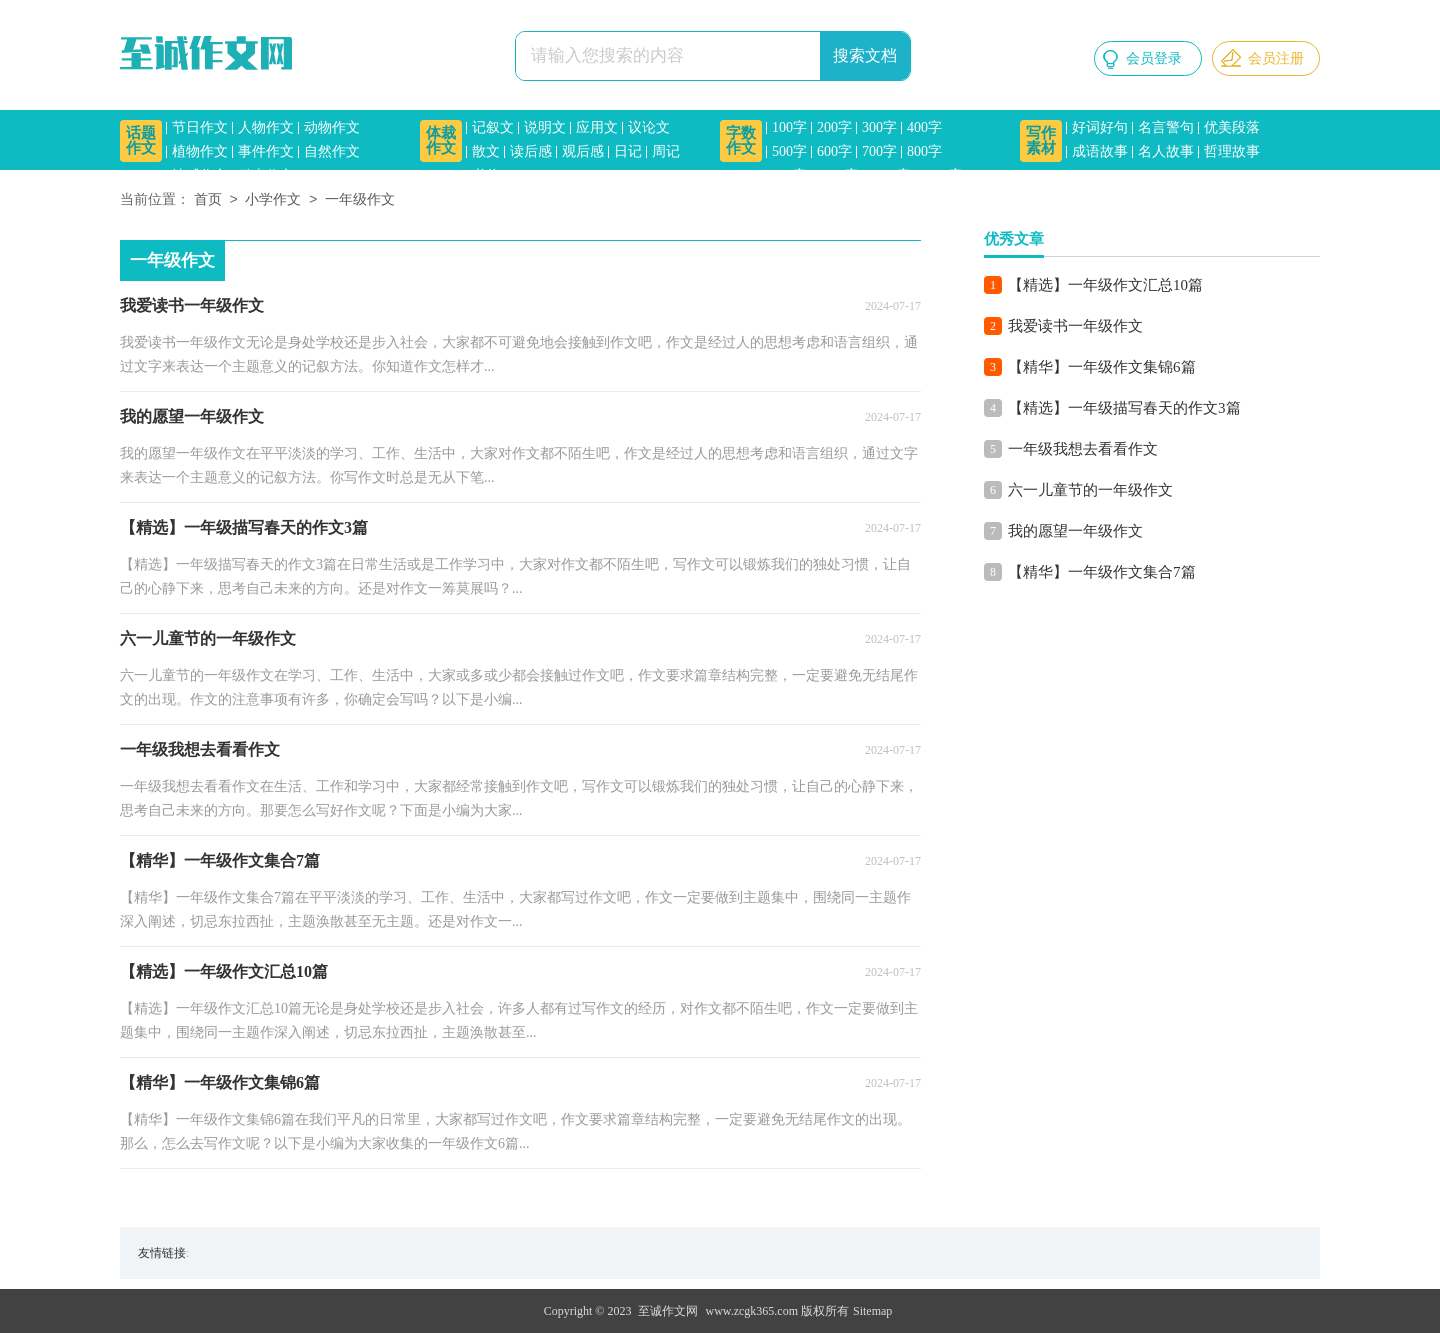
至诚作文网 (668, 1311)
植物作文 (200, 151)
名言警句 (1166, 127)
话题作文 (141, 140)
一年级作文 (360, 200)
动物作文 (332, 127)
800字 (924, 151)
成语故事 (1100, 151)
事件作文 (266, 151)
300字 (879, 127)
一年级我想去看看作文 (1083, 449)
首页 (208, 200)
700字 (879, 151)
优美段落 (1232, 127)
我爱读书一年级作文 (1075, 326)
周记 (666, 151)
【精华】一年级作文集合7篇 (1102, 572)
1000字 (838, 175)
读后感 (531, 151)
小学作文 (273, 200)
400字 (924, 127)
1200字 (890, 175)
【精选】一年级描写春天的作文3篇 (1124, 408)
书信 (486, 175)
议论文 (649, 127)
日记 (628, 151)
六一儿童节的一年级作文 (1090, 490)
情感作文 (200, 175)
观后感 (583, 151)
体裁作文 (441, 140)
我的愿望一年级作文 (1075, 531)
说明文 (545, 127)
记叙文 (493, 127)
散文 (486, 151)
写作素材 (1041, 140)
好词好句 (1100, 127)
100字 (789, 127)
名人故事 (1166, 151)
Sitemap (872, 1311)
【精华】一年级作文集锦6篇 (1102, 367)
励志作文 (266, 175)
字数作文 (741, 140)
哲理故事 (1232, 151)
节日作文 (200, 127)
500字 (789, 151)
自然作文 (332, 151)
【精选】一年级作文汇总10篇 (1105, 285)
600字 (834, 151)
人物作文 (266, 127)
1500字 (942, 175)
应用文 (597, 127)
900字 (789, 175)
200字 (834, 127)
